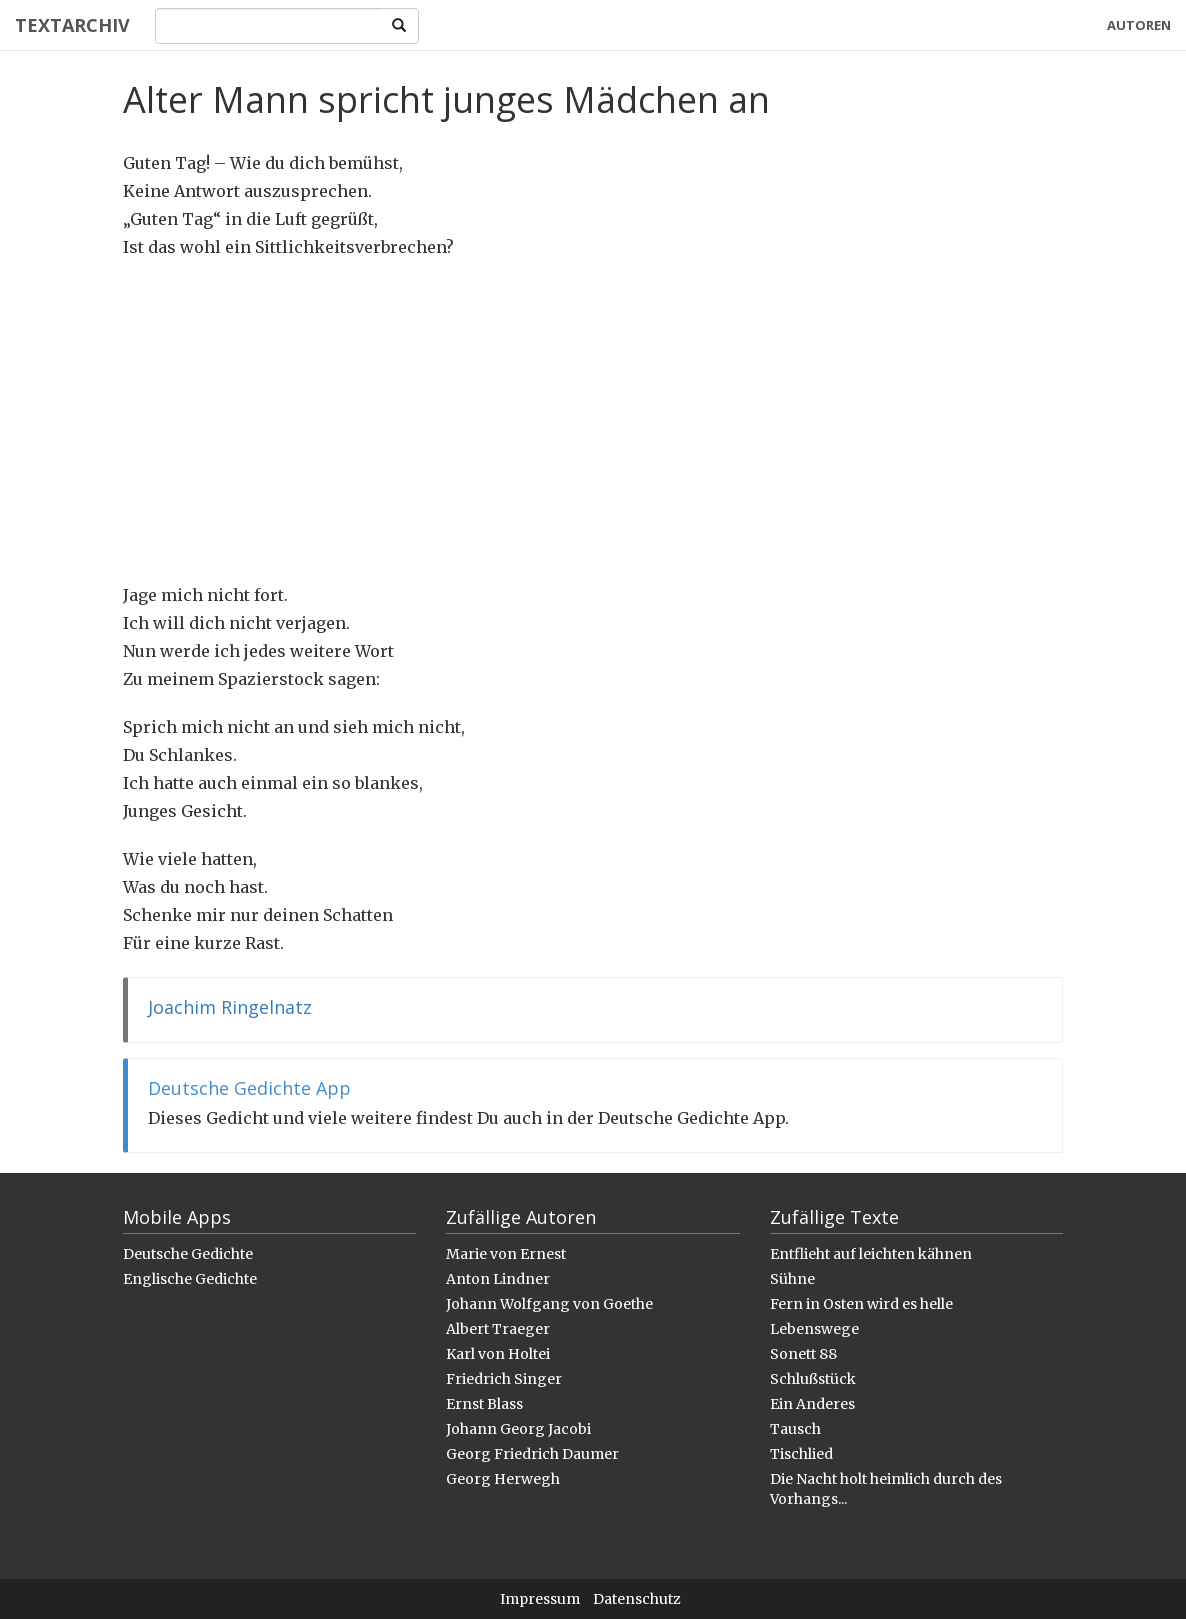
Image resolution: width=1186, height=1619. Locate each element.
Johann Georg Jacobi (518, 1429)
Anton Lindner (498, 1279)
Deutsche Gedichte (188, 1254)
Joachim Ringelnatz (230, 1007)
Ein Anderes (812, 1404)
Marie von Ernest (506, 1254)
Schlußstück (813, 1379)
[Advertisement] (593, 421)
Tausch (795, 1429)
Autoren (1139, 25)
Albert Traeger (498, 1329)
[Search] (268, 26)
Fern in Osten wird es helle (861, 1304)
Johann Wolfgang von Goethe (549, 1304)
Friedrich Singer (504, 1379)
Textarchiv (72, 25)
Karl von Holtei (498, 1354)
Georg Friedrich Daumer (532, 1454)
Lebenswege (814, 1329)
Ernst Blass (484, 1404)
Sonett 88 (803, 1354)
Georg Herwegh (503, 1479)
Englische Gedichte (190, 1279)
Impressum (540, 1599)
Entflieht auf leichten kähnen (871, 1254)
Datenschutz (637, 1599)
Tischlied (801, 1454)
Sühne (792, 1279)
